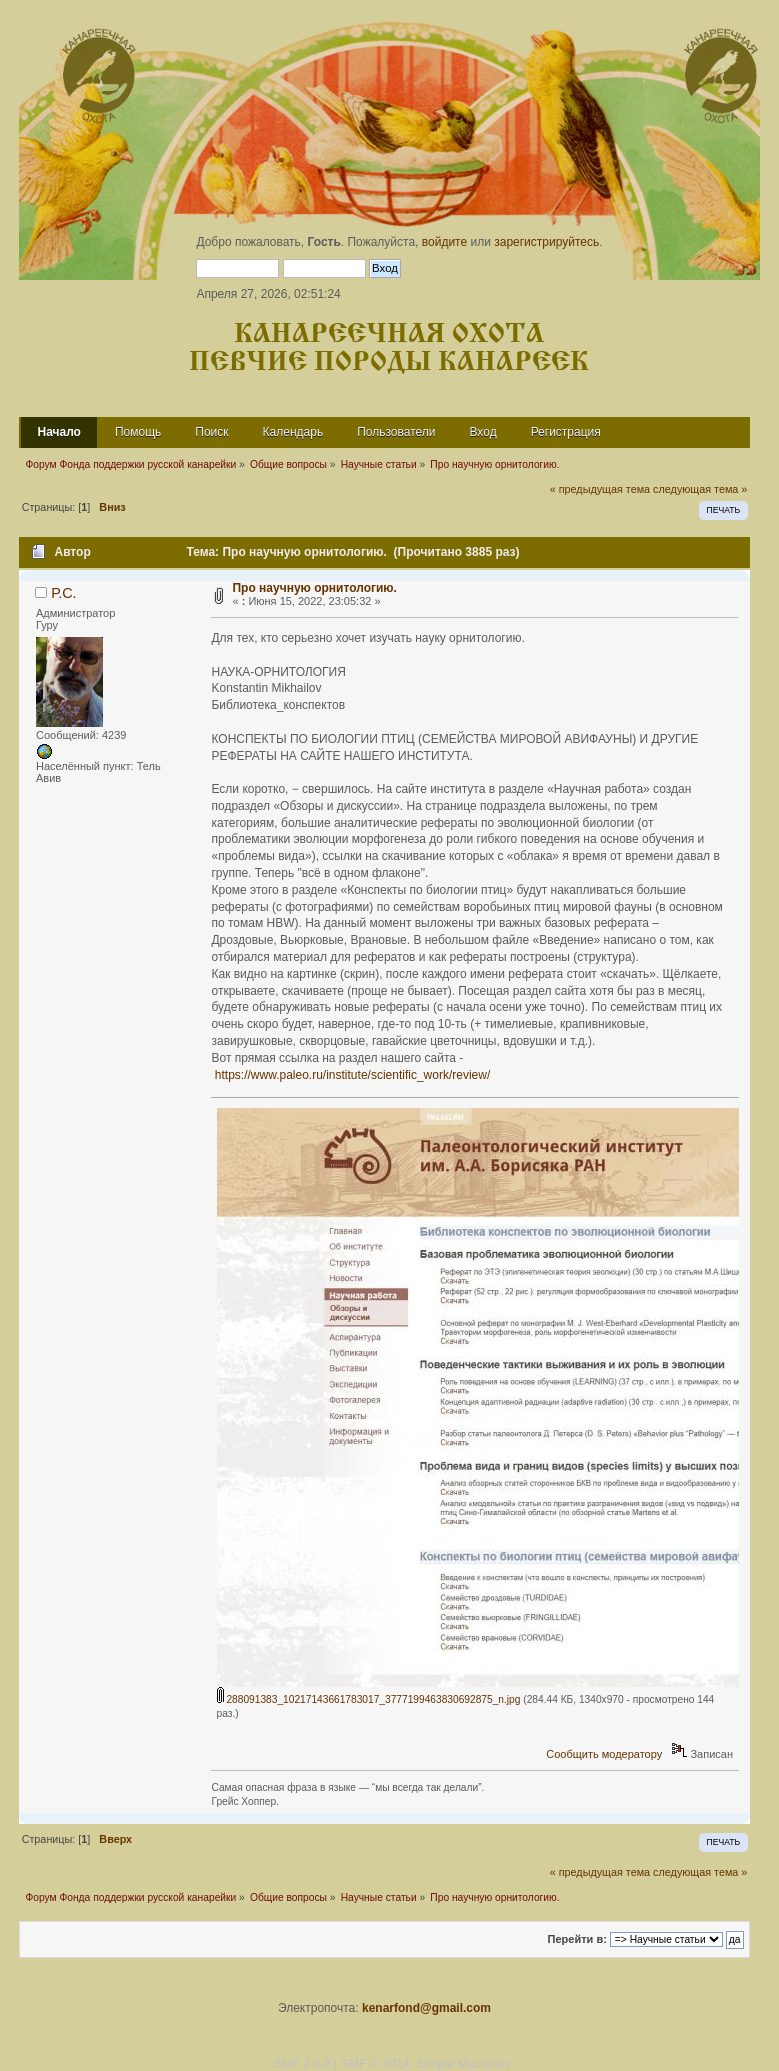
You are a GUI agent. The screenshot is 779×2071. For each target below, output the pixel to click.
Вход (482, 432)
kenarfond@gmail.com (426, 2008)
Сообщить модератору (604, 1754)
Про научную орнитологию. (314, 588)
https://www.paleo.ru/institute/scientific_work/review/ (352, 1075)
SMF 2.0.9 (302, 2064)
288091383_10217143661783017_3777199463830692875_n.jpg (369, 1699)
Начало (58, 432)
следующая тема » (700, 489)
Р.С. (63, 593)
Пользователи (396, 432)
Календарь (293, 432)
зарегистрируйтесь (546, 242)
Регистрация (566, 432)
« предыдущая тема (600, 489)
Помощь (138, 432)
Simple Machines (464, 2064)
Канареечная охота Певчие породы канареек (389, 348)
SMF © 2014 (374, 2064)
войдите (444, 242)
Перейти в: (577, 1939)
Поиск (211, 432)
